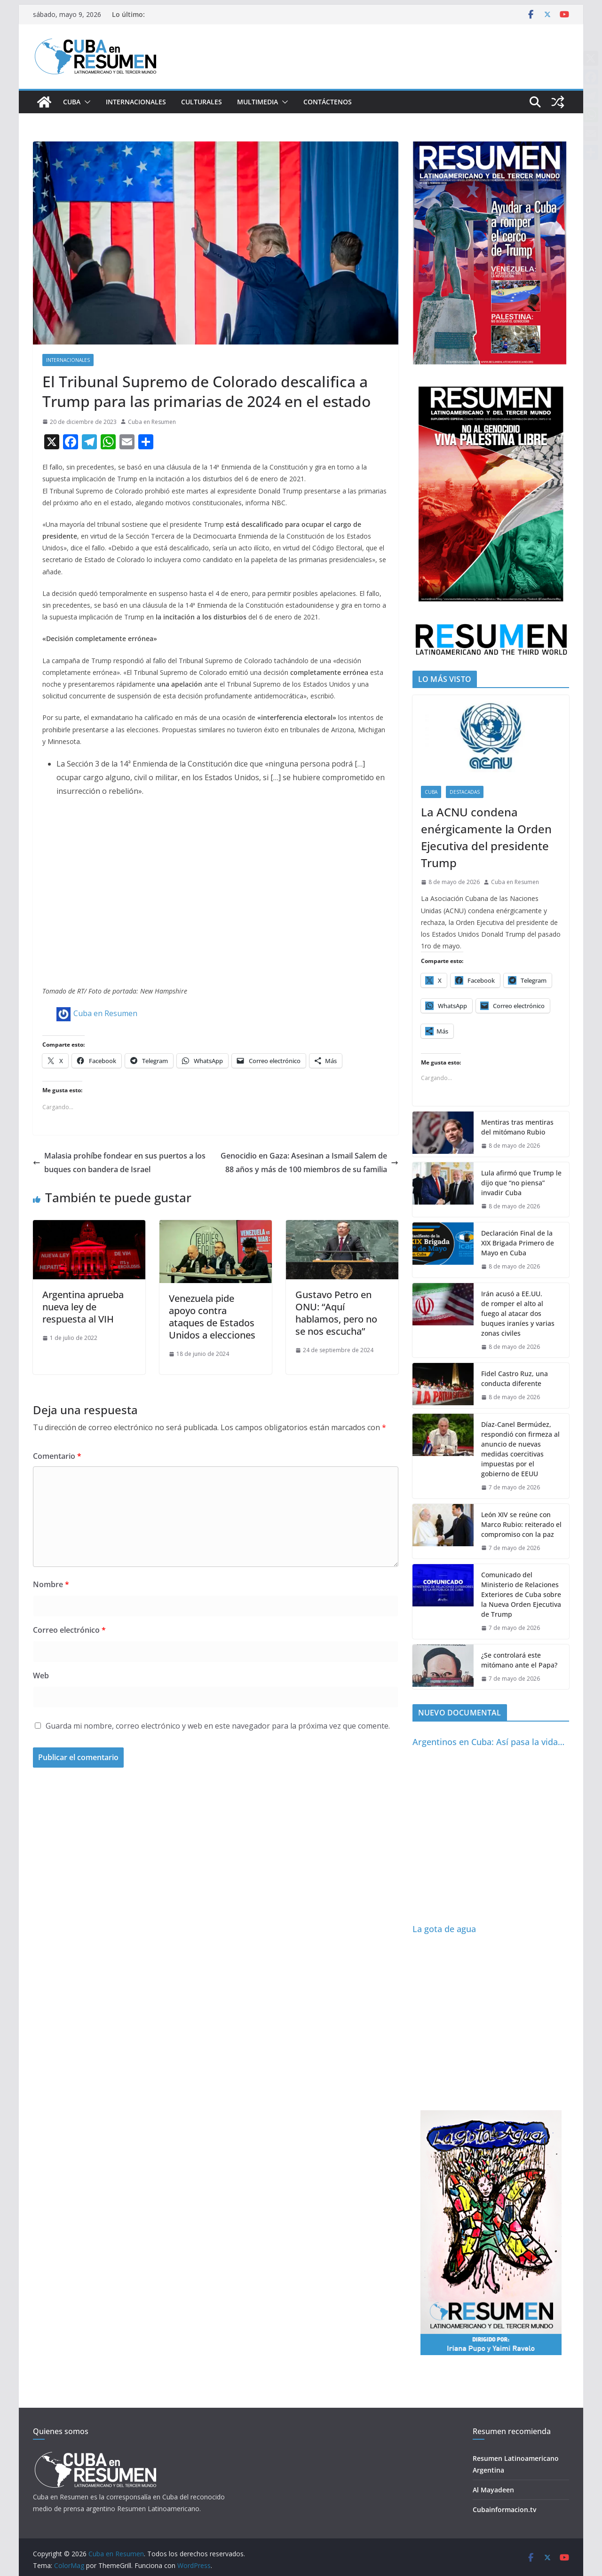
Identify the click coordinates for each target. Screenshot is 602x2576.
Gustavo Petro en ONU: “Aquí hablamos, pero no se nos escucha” (336, 1313)
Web (41, 1675)
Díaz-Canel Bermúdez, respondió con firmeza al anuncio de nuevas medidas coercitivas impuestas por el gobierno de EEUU (520, 1449)
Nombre (51, 1584)
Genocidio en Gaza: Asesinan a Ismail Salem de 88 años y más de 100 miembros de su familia (309, 1162)
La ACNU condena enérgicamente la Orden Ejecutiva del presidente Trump (486, 837)
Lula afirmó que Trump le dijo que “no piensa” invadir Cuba (521, 1182)
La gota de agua (444, 1928)
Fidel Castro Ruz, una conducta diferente (514, 1378)
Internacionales (136, 101)
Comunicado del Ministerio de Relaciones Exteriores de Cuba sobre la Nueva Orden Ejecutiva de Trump (521, 1594)
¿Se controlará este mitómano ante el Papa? (519, 1660)
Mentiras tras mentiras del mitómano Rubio (517, 1127)
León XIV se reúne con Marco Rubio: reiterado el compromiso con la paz (521, 1524)
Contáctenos (327, 101)
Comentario (57, 1456)
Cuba (71, 101)
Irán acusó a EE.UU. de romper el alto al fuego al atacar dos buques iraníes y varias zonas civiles (517, 1313)
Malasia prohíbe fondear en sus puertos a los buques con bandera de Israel (119, 1162)
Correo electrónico (69, 1630)
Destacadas (465, 792)
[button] (85, 102)
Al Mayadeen (493, 2489)
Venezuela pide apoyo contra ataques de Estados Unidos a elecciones (212, 1316)
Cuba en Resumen (152, 422)
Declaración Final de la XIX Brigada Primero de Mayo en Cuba (517, 1243)
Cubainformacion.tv (504, 2509)
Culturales (201, 101)
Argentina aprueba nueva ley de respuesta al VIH (83, 1306)
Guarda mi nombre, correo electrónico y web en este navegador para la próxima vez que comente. (218, 1726)
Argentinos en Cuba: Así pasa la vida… (488, 1741)
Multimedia (257, 101)
